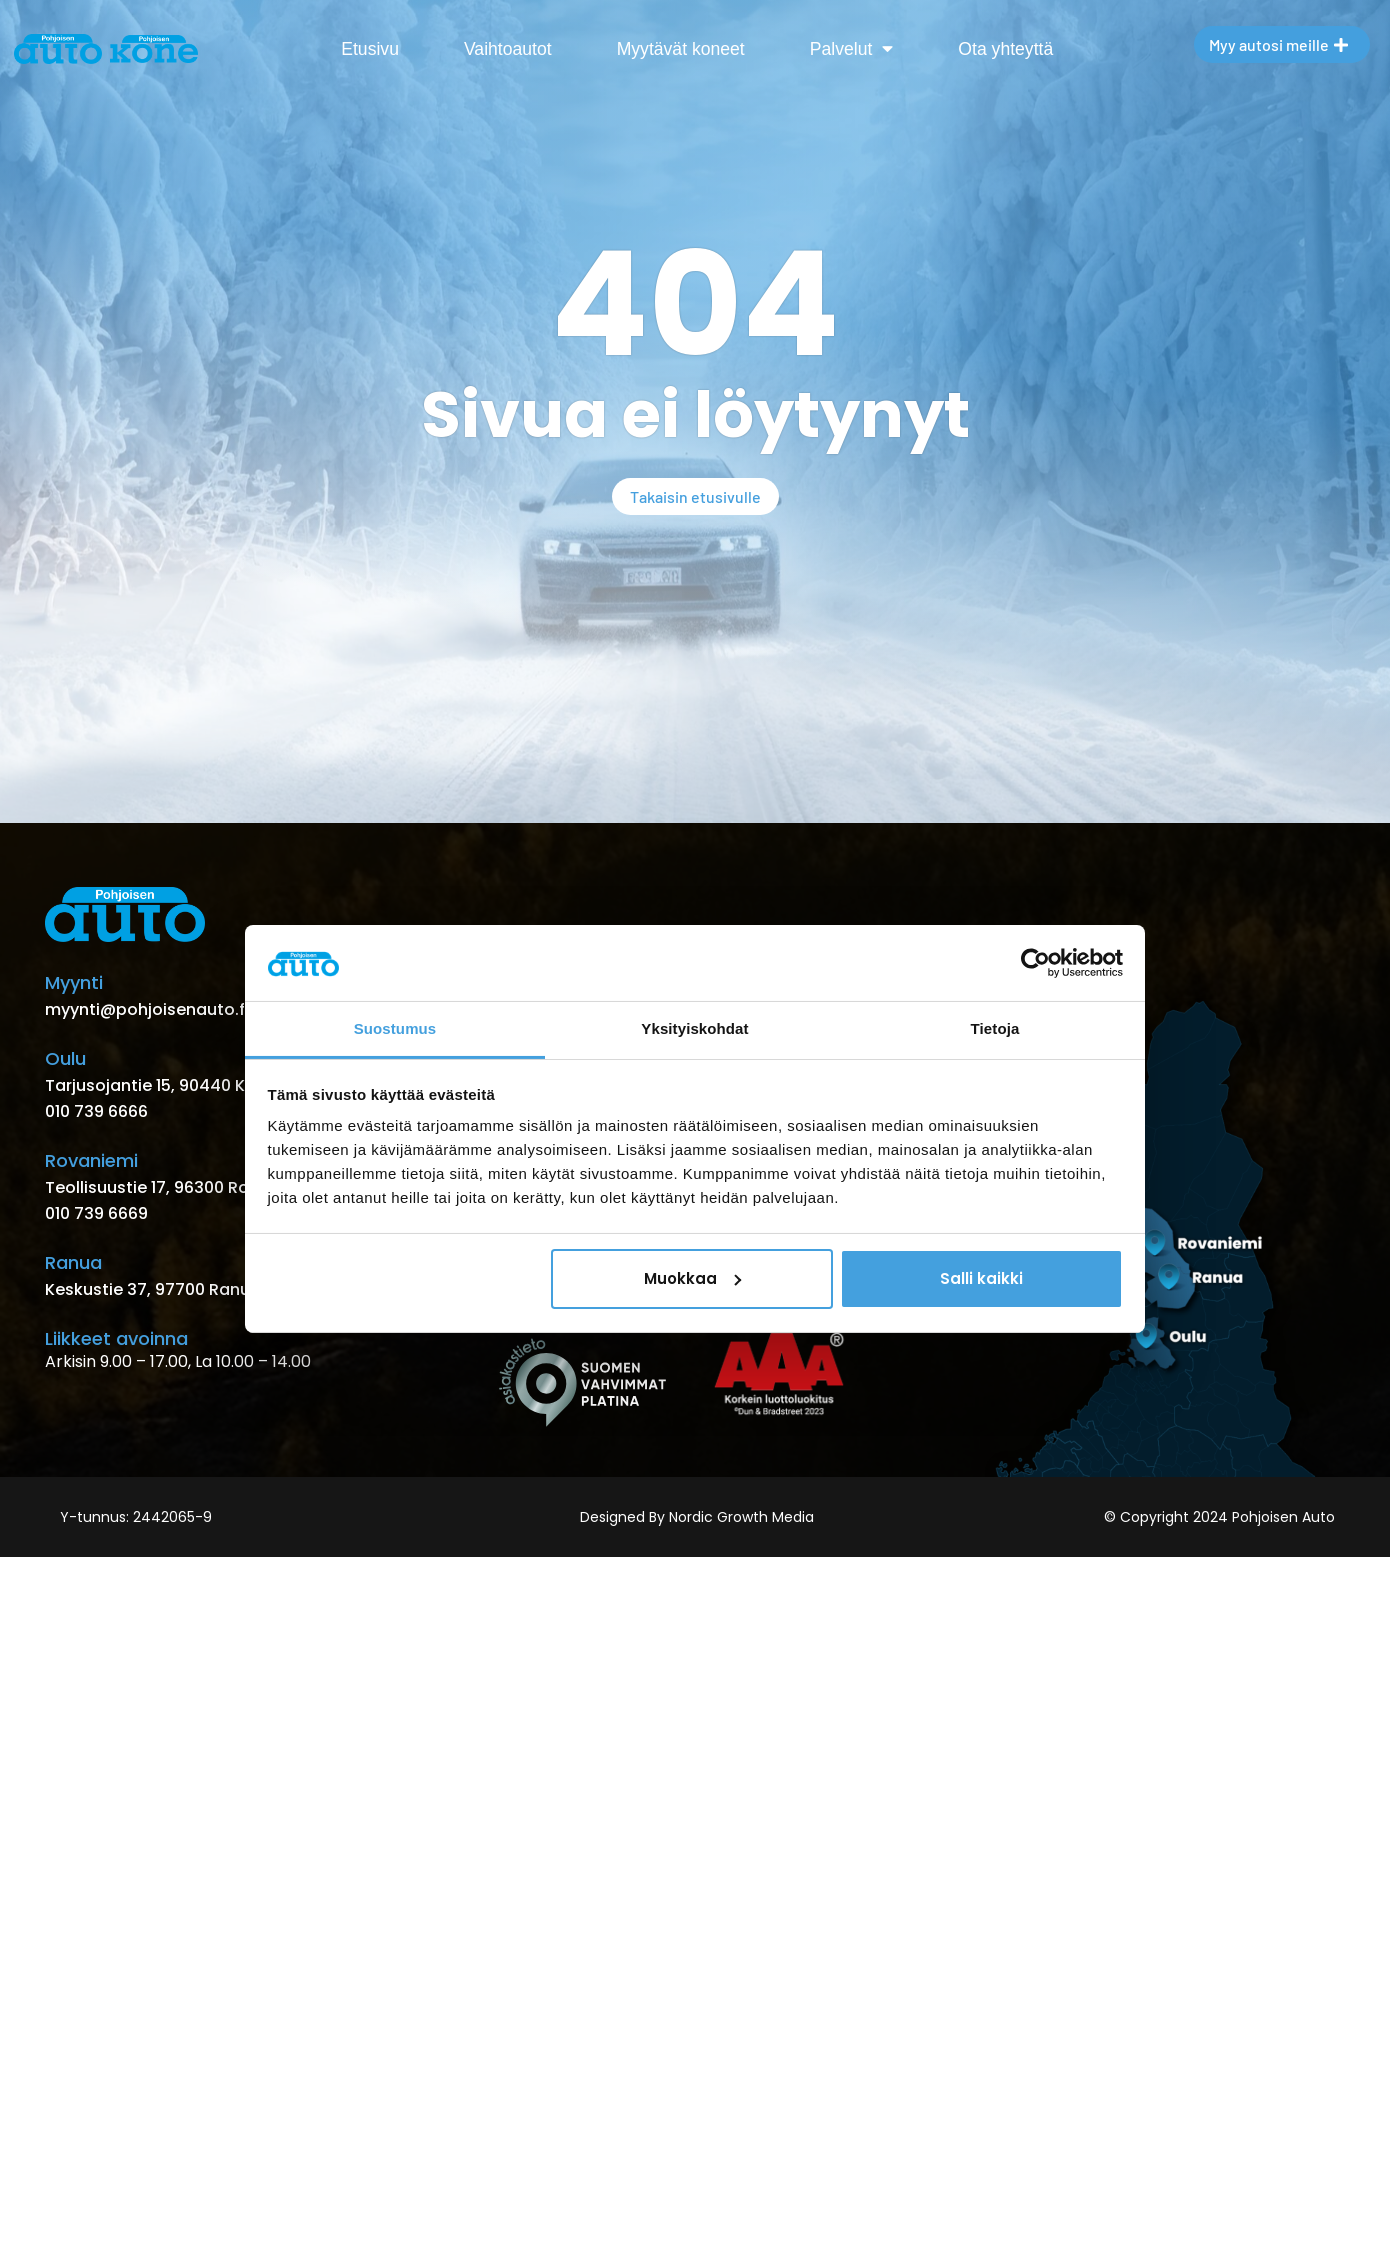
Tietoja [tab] (995, 1028)
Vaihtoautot (508, 49)
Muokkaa (692, 1278)
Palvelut (852, 49)
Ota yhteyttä (1005, 49)
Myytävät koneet (681, 49)
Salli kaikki (981, 1278)
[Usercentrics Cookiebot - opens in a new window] (1035, 963)
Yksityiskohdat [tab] (694, 1028)
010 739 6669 (96, 1213)
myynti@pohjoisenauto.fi (147, 1009)
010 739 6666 (96, 1111)
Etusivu (370, 49)
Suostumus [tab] (395, 1028)
